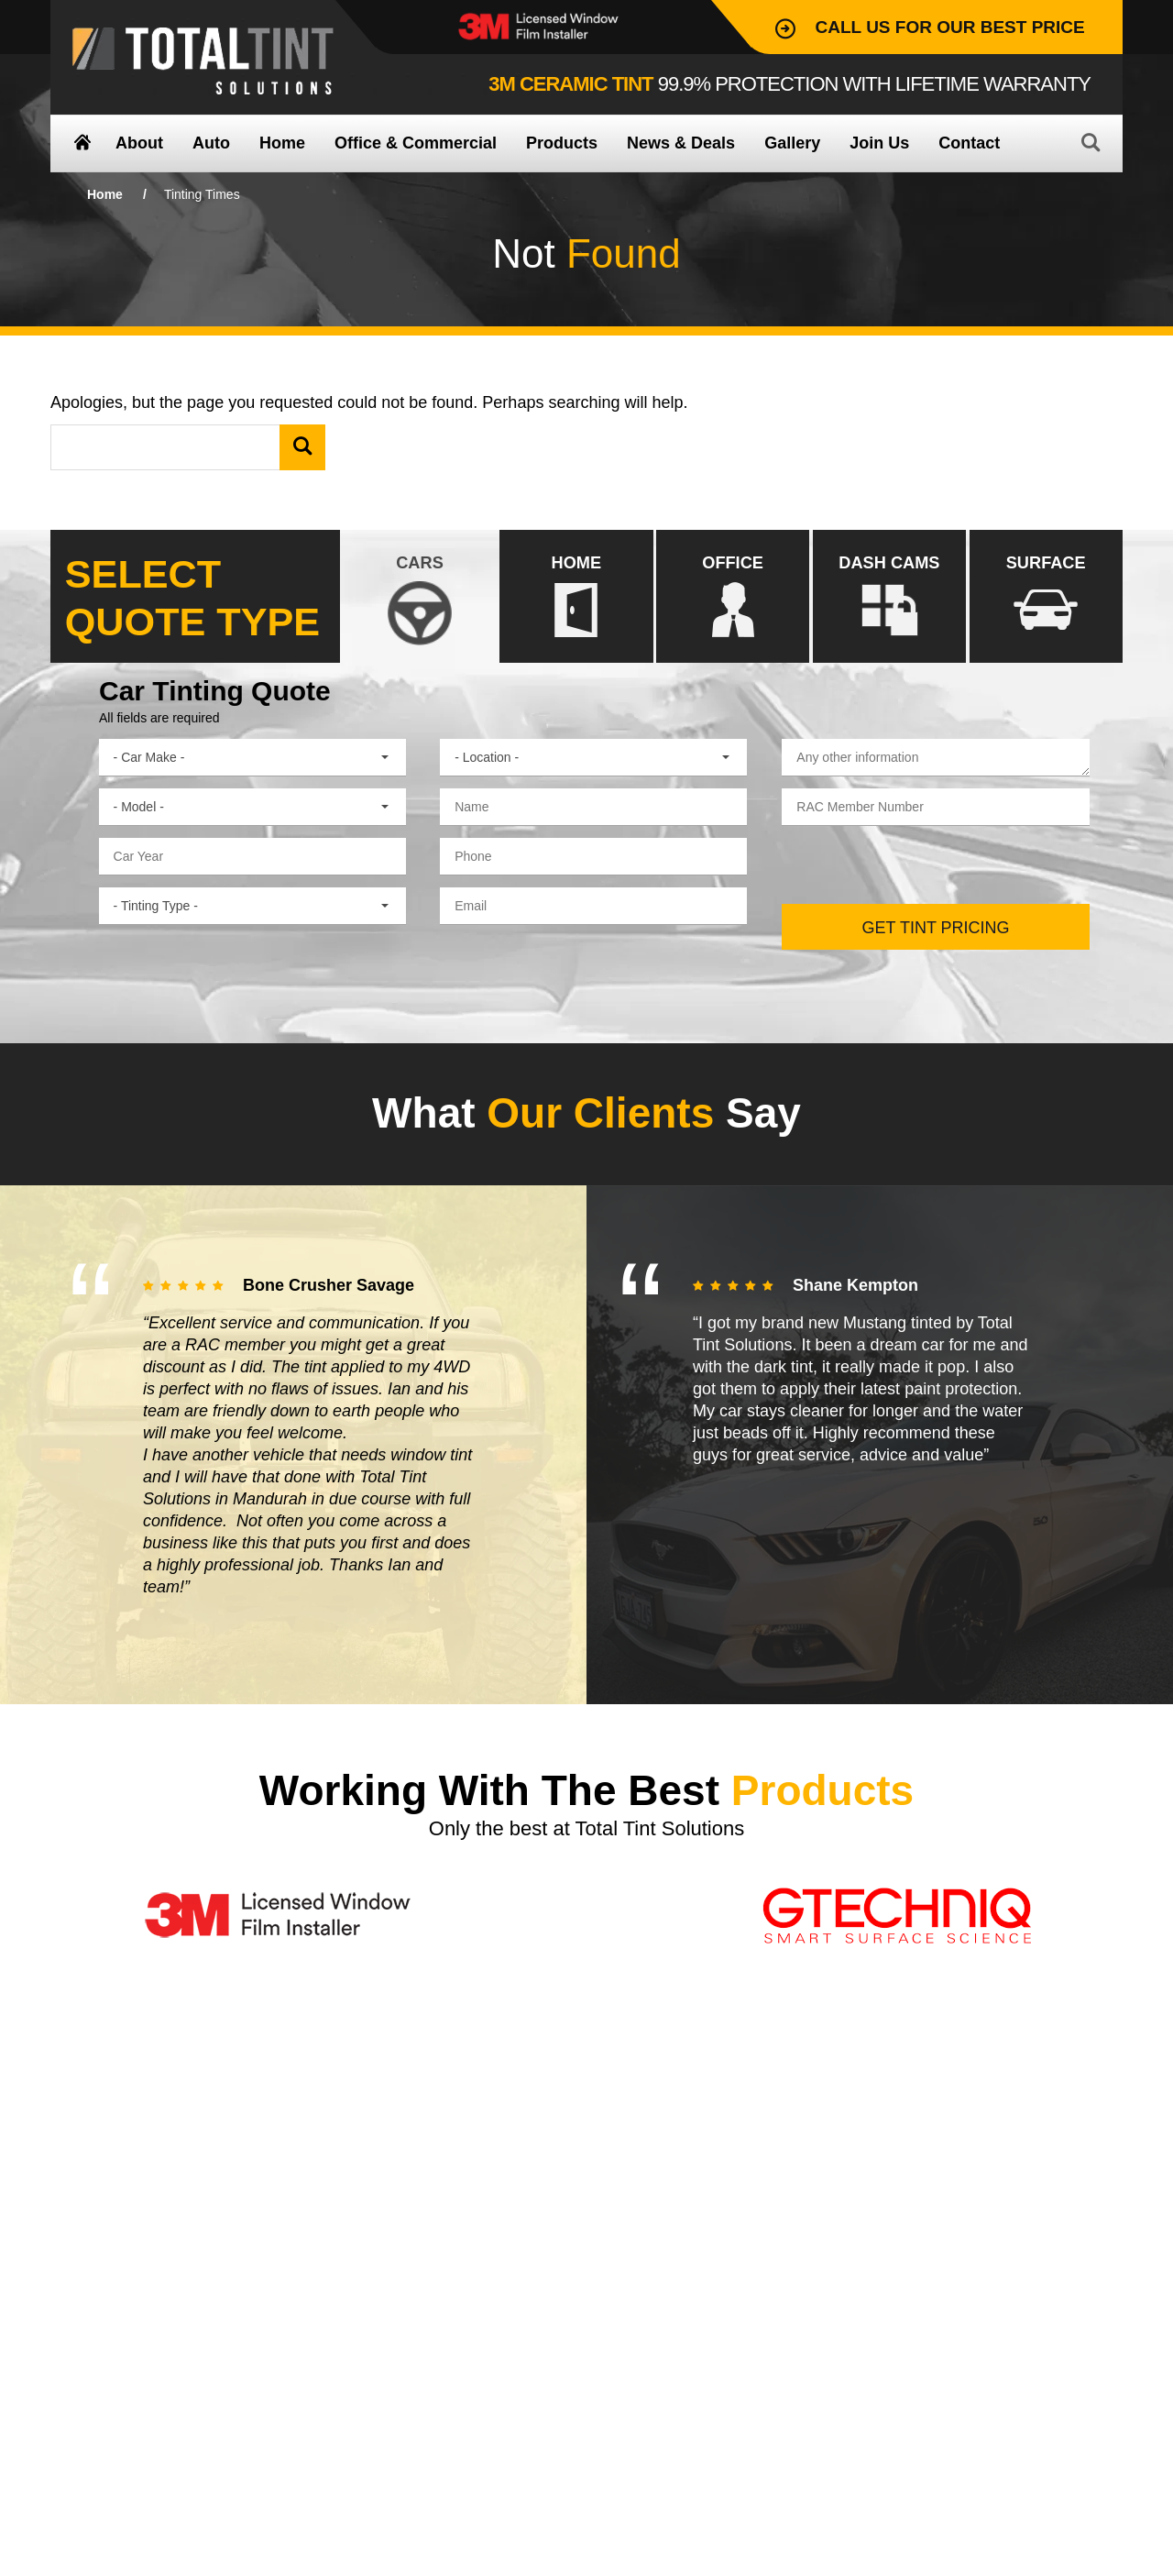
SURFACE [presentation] (1046, 597)
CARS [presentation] (419, 597)
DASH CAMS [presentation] (889, 597)
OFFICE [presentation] (732, 597)
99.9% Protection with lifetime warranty (789, 83)
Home (105, 194)
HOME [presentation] (575, 597)
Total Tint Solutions (203, 61)
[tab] (419, 596)
